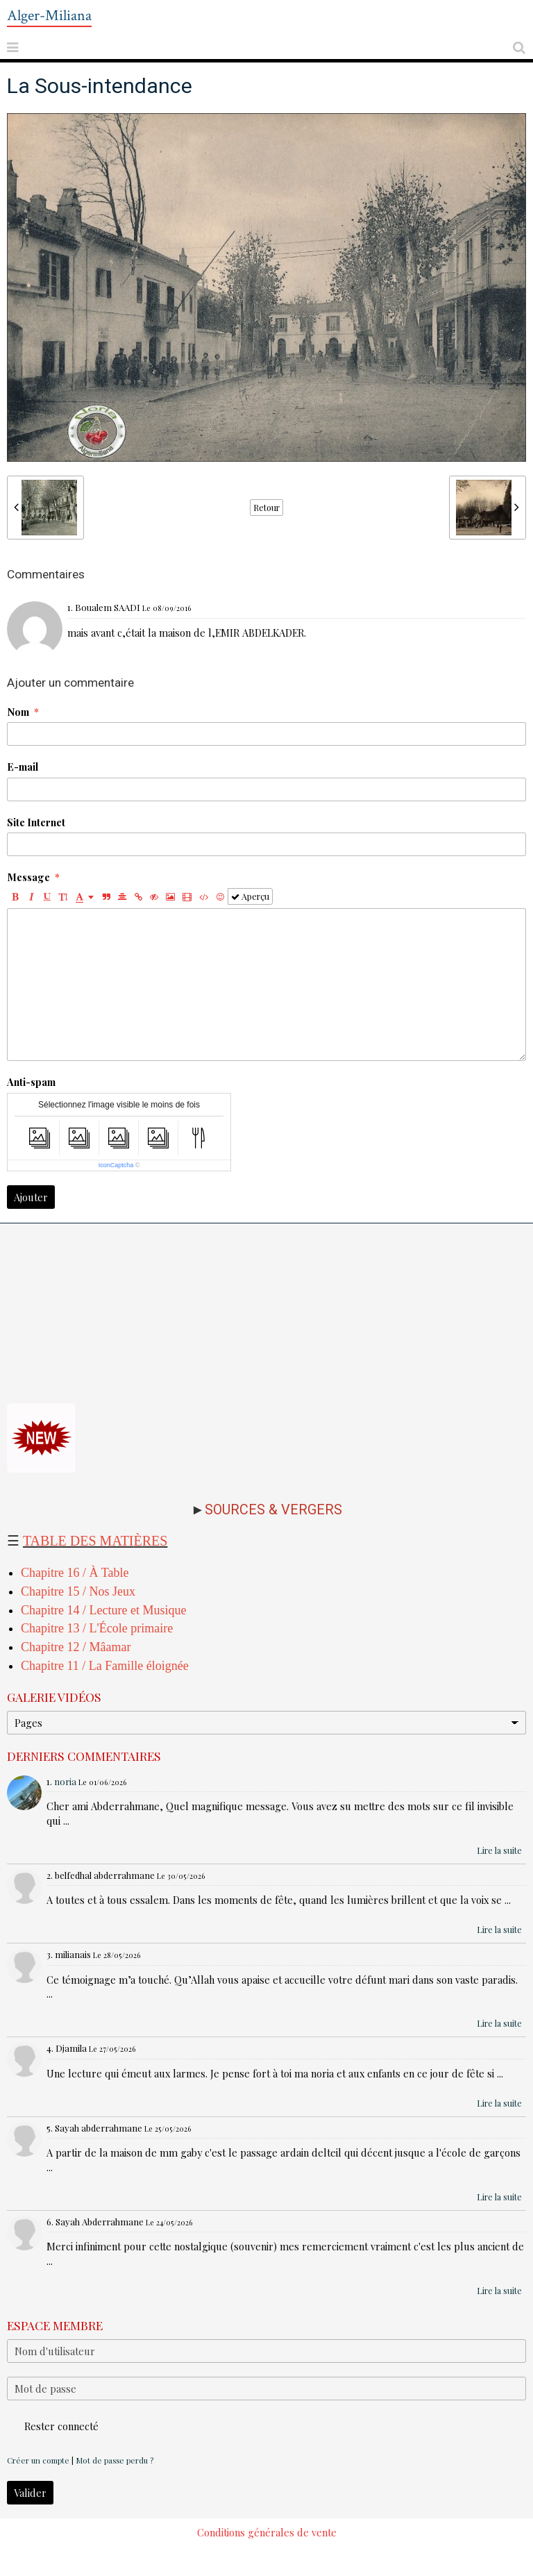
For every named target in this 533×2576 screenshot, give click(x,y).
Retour (266, 507)
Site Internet (36, 822)
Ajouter (31, 1197)
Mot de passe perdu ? (114, 2460)
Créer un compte (38, 2460)
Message (28, 877)
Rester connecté (53, 2426)
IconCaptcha (116, 1165)
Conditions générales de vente (267, 2532)
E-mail (22, 766)
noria (65, 1781)
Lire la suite (499, 1850)
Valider (30, 2493)
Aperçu (250, 896)
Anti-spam (31, 1082)
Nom (18, 712)
